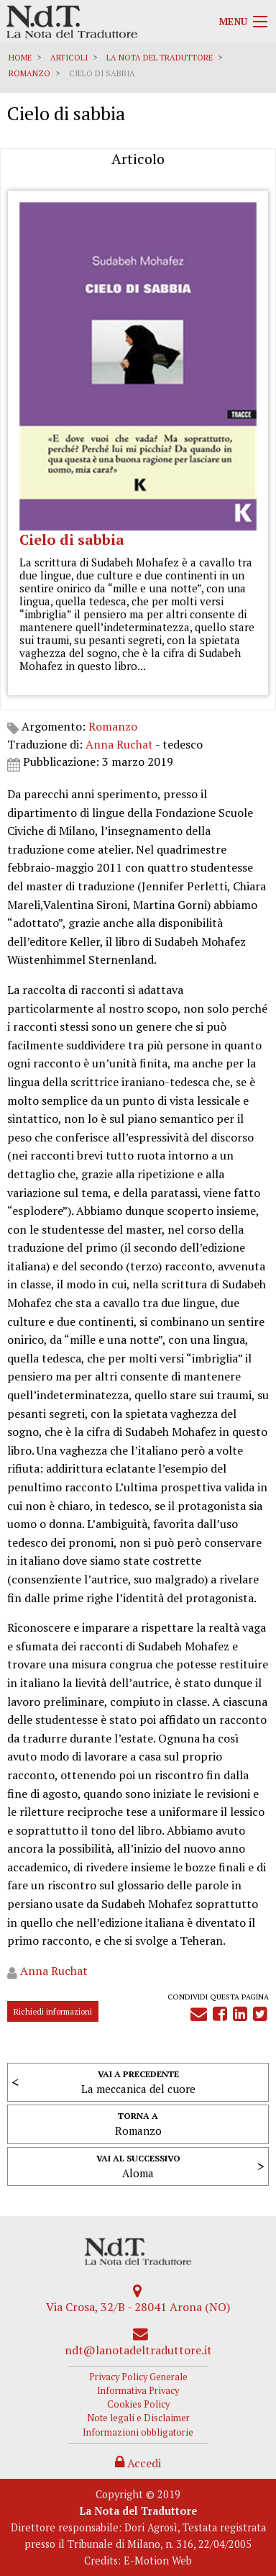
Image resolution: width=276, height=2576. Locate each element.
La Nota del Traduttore (159, 58)
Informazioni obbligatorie (138, 2432)
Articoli (69, 58)
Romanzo (29, 73)
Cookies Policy (138, 2404)
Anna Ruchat (119, 744)
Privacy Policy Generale (138, 2377)
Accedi (138, 2463)
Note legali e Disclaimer (138, 2418)
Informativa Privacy (138, 2391)
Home (20, 58)
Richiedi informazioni (53, 2011)
